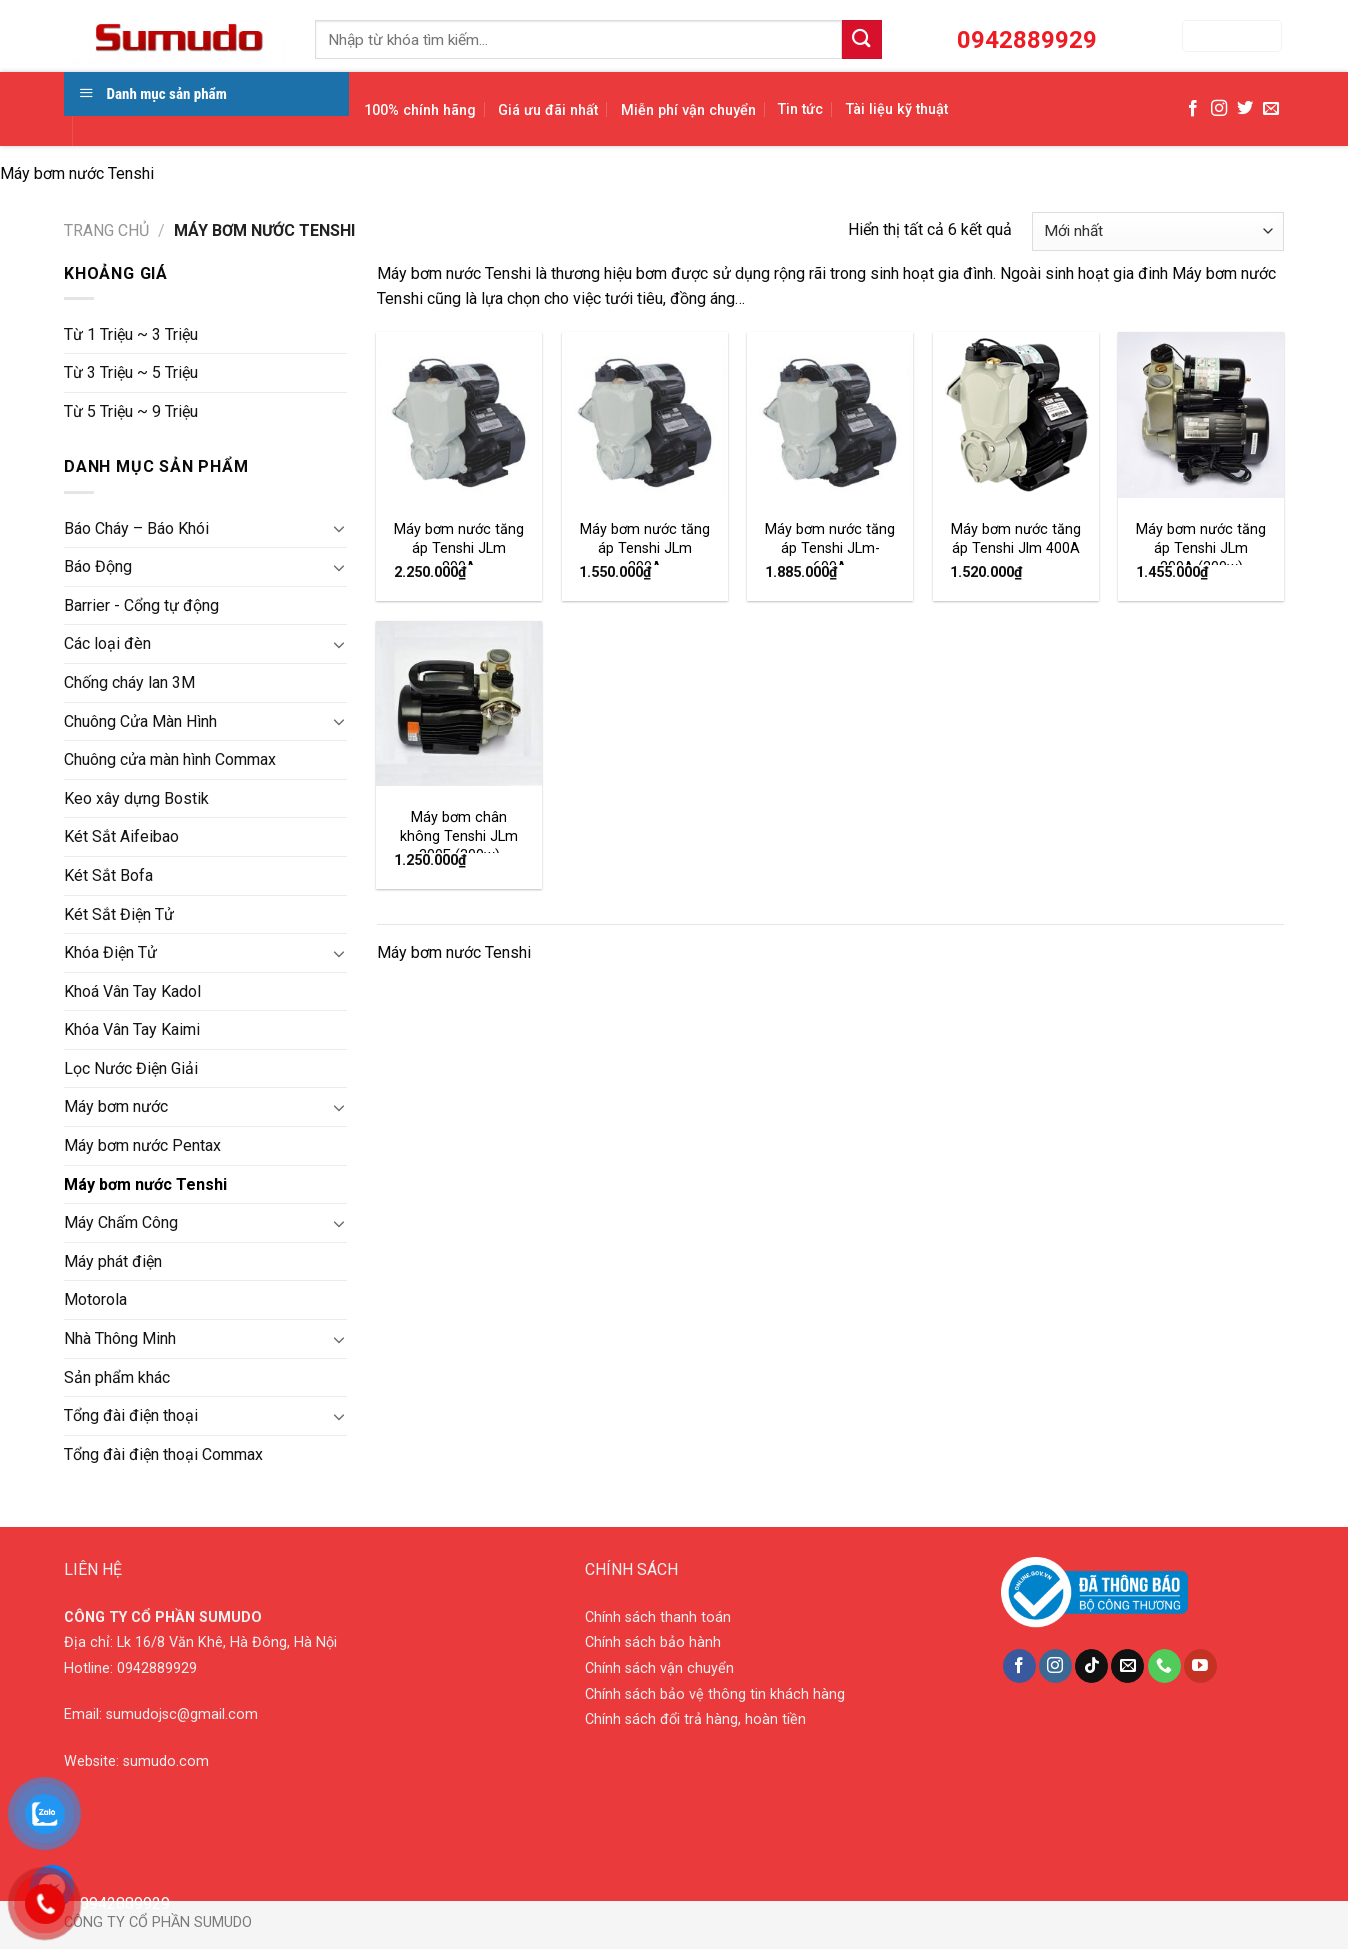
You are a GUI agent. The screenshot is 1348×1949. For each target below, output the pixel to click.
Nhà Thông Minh (120, 1338)
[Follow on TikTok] (1091, 1666)
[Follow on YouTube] (1200, 1666)
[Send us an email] (1271, 109)
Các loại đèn (107, 643)
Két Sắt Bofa (108, 875)
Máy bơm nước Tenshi (145, 1184)
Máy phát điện (113, 1261)
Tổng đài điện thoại (131, 1415)
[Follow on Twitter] (1245, 109)
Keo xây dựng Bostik (136, 798)
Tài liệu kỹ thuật (897, 109)
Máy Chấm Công (121, 1222)
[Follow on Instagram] (1219, 109)
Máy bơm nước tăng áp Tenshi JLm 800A (459, 548)
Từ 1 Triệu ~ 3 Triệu (131, 334)
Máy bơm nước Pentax (142, 1145)
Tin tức (800, 109)
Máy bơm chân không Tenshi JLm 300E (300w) (459, 836)
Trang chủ (106, 230)
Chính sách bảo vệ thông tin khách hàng (715, 1694)
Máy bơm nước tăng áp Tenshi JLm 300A (645, 548)
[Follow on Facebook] (1193, 109)
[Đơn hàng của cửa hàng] (1158, 231)
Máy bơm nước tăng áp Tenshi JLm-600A (830, 548)
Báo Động (98, 566)
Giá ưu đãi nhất (548, 110)
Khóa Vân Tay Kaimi (132, 1029)
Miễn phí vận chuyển (688, 110)
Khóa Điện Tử (110, 952)
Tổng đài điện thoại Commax (163, 1454)
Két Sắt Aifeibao (121, 836)
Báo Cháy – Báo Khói (136, 528)
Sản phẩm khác (117, 1377)
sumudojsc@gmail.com (182, 1714)
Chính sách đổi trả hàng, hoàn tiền (695, 1719)
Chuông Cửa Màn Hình (140, 721)
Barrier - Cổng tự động (141, 605)
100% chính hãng (420, 110)
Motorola (95, 1299)
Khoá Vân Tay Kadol (132, 991)
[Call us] (1164, 1666)
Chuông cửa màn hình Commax (170, 759)
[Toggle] (339, 528)
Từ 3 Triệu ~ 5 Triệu (131, 372)
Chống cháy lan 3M (129, 682)
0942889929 (157, 1668)
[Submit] (862, 39)
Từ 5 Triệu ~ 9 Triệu (131, 411)
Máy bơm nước (116, 1106)
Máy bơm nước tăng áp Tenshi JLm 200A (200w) (1201, 548)
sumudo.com (166, 1761)
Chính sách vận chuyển (659, 1668)
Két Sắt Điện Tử (119, 914)
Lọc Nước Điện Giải (131, 1068)
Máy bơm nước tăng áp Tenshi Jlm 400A (1016, 539)
